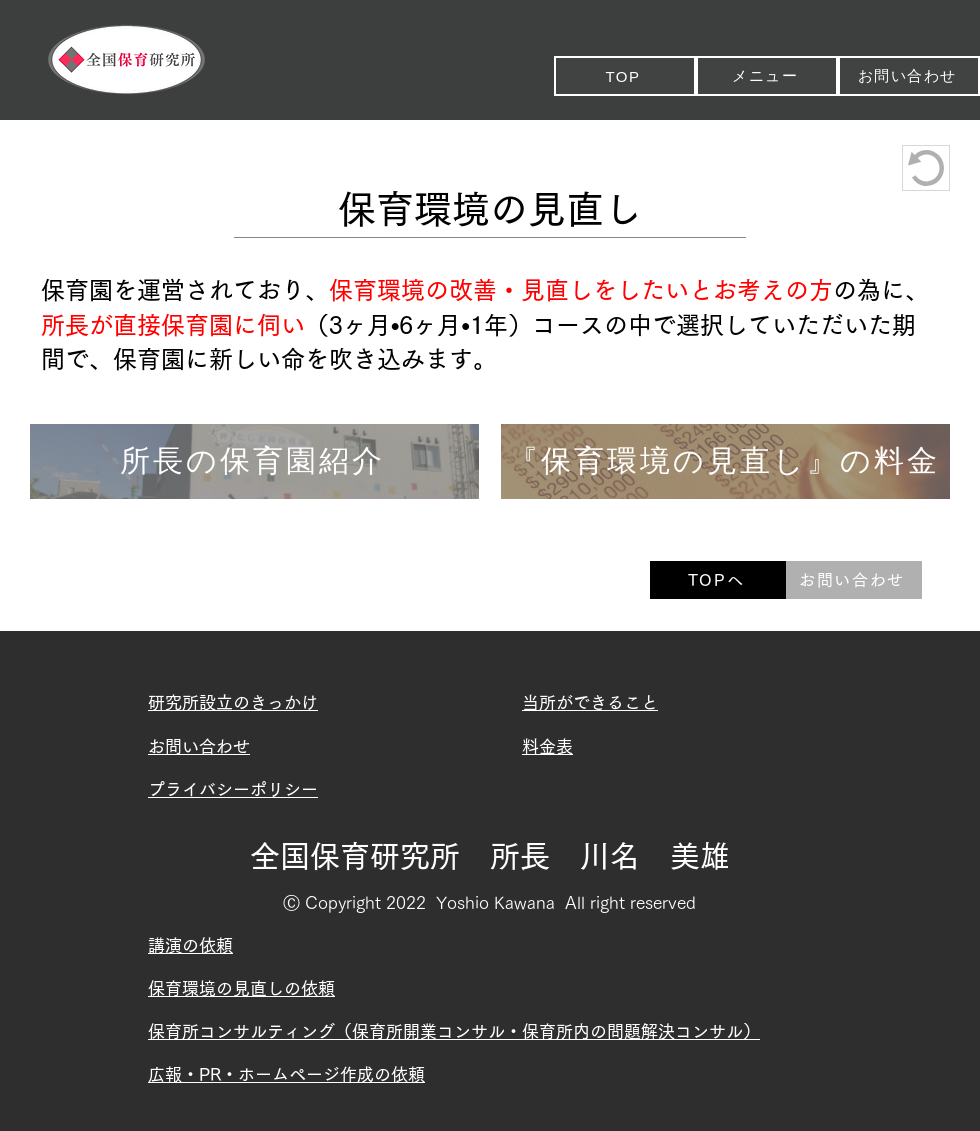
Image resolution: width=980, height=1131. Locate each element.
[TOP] (625, 76)
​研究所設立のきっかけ (233, 702)
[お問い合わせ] (909, 76)
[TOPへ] (718, 580)
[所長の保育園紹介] (254, 461)
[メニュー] (767, 76)
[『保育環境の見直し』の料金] (725, 461)
